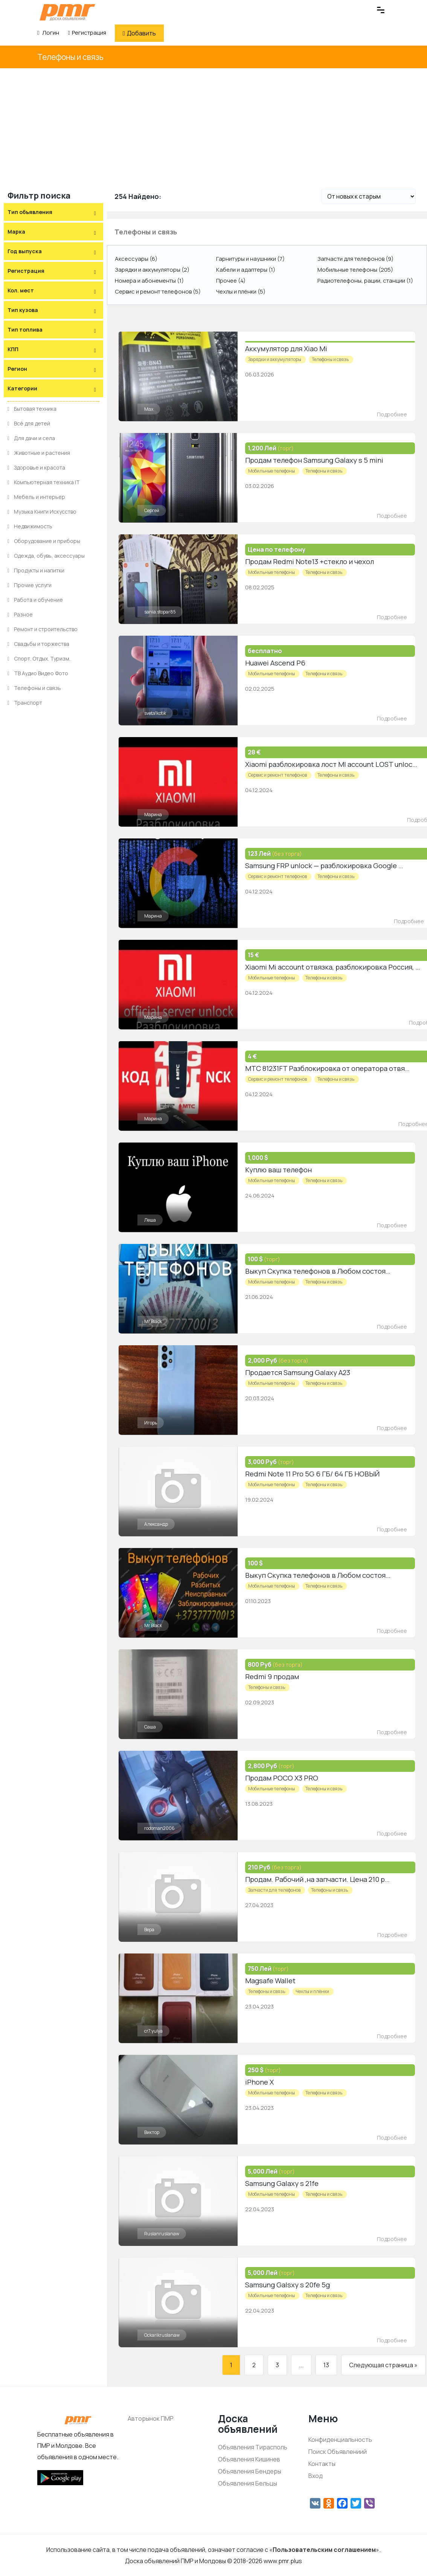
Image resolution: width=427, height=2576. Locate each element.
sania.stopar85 (160, 612)
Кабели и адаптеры (245, 270)
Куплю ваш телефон (278, 1169)
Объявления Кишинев (249, 2459)
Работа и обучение (35, 599)
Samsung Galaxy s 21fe (281, 2183)
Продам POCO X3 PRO (281, 1777)
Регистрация (87, 33)
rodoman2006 (159, 1828)
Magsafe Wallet (269, 1980)
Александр (156, 1524)
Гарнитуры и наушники (250, 259)
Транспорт (25, 702)
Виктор (151, 2132)
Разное (20, 614)
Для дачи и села (31, 438)
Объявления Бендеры (249, 2471)
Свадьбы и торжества (38, 643)
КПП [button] (13, 349)
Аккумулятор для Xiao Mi (285, 348)
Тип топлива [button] (25, 329)
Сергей (151, 510)
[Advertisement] (213, 124)
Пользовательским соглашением (324, 2549)
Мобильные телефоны (355, 270)
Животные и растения (39, 452)
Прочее (231, 281)
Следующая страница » (383, 2365)
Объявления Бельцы (247, 2483)
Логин (48, 33)
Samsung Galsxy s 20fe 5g (286, 2284)
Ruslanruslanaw (161, 2233)
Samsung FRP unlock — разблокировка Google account (333, 865)
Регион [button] (17, 368)
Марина (153, 814)
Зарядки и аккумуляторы (152, 270)
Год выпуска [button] (25, 251)
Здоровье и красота (36, 467)
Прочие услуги (30, 585)
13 (326, 2365)
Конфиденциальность (340, 2439)
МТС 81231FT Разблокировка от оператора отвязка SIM (334, 1068)
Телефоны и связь (70, 57)
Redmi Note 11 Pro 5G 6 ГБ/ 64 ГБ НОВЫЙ (311, 1473)
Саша (150, 1727)
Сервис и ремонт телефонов (158, 291)
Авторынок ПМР (151, 2418)
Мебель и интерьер (36, 496)
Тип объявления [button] (30, 212)
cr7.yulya (153, 2031)
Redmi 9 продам (271, 1676)
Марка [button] (16, 231)
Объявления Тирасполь (252, 2447)
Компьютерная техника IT (44, 482)
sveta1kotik (155, 713)
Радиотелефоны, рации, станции (365, 281)
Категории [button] (22, 388)
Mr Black (153, 1321)
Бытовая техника (32, 408)
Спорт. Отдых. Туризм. (39, 658)
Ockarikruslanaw (162, 2335)
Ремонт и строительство (43, 629)
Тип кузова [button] (23, 310)
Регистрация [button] (26, 270)
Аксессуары (136, 259)
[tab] (53, 212)
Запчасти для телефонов (355, 259)
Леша (150, 1220)
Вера (149, 1929)
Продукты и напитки (36, 570)
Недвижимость (30, 526)
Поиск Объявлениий (337, 2452)
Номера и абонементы (149, 281)
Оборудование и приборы (44, 541)
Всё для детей (29, 423)
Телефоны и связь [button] (145, 231)
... (301, 2365)
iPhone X (259, 2081)
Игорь (150, 1423)
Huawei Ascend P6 (274, 662)
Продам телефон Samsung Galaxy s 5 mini (313, 460)
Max (148, 409)
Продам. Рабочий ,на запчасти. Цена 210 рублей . (325, 1879)
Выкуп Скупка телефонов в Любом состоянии (319, 1271)
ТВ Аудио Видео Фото (38, 673)
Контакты (322, 2464)
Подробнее (392, 414)
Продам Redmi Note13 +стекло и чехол (308, 561)
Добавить (139, 33)
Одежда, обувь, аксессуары (46, 555)
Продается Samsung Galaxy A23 (296, 1372)
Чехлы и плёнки (240, 291)
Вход (315, 2476)
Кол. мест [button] (21, 290)
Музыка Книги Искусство (42, 511)
